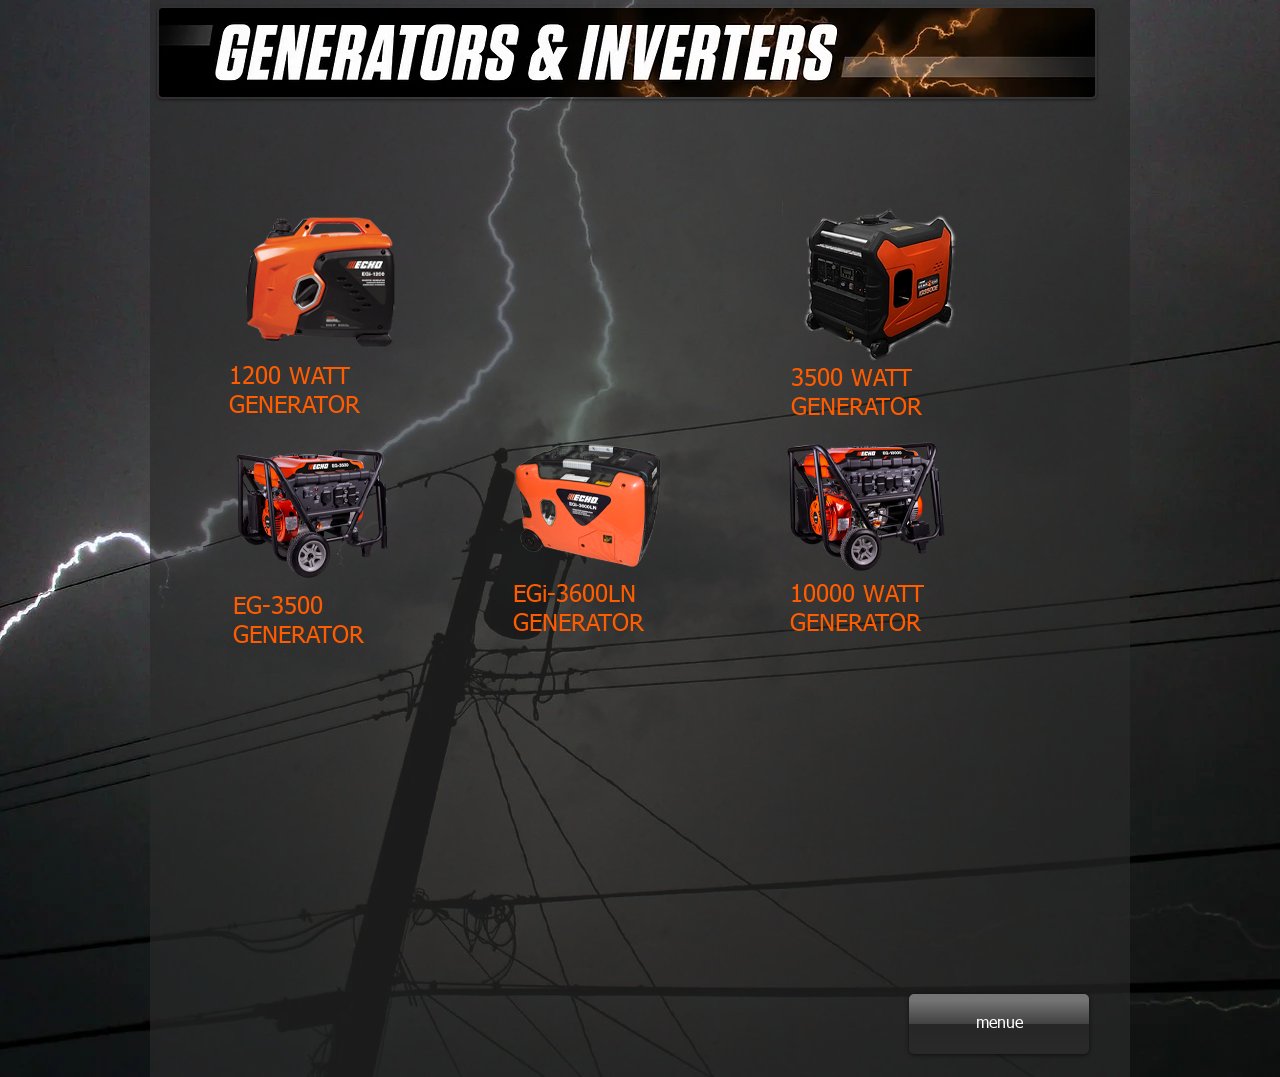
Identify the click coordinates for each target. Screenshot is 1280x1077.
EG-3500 (278, 607)
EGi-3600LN (574, 595)
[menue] (999, 1024)
